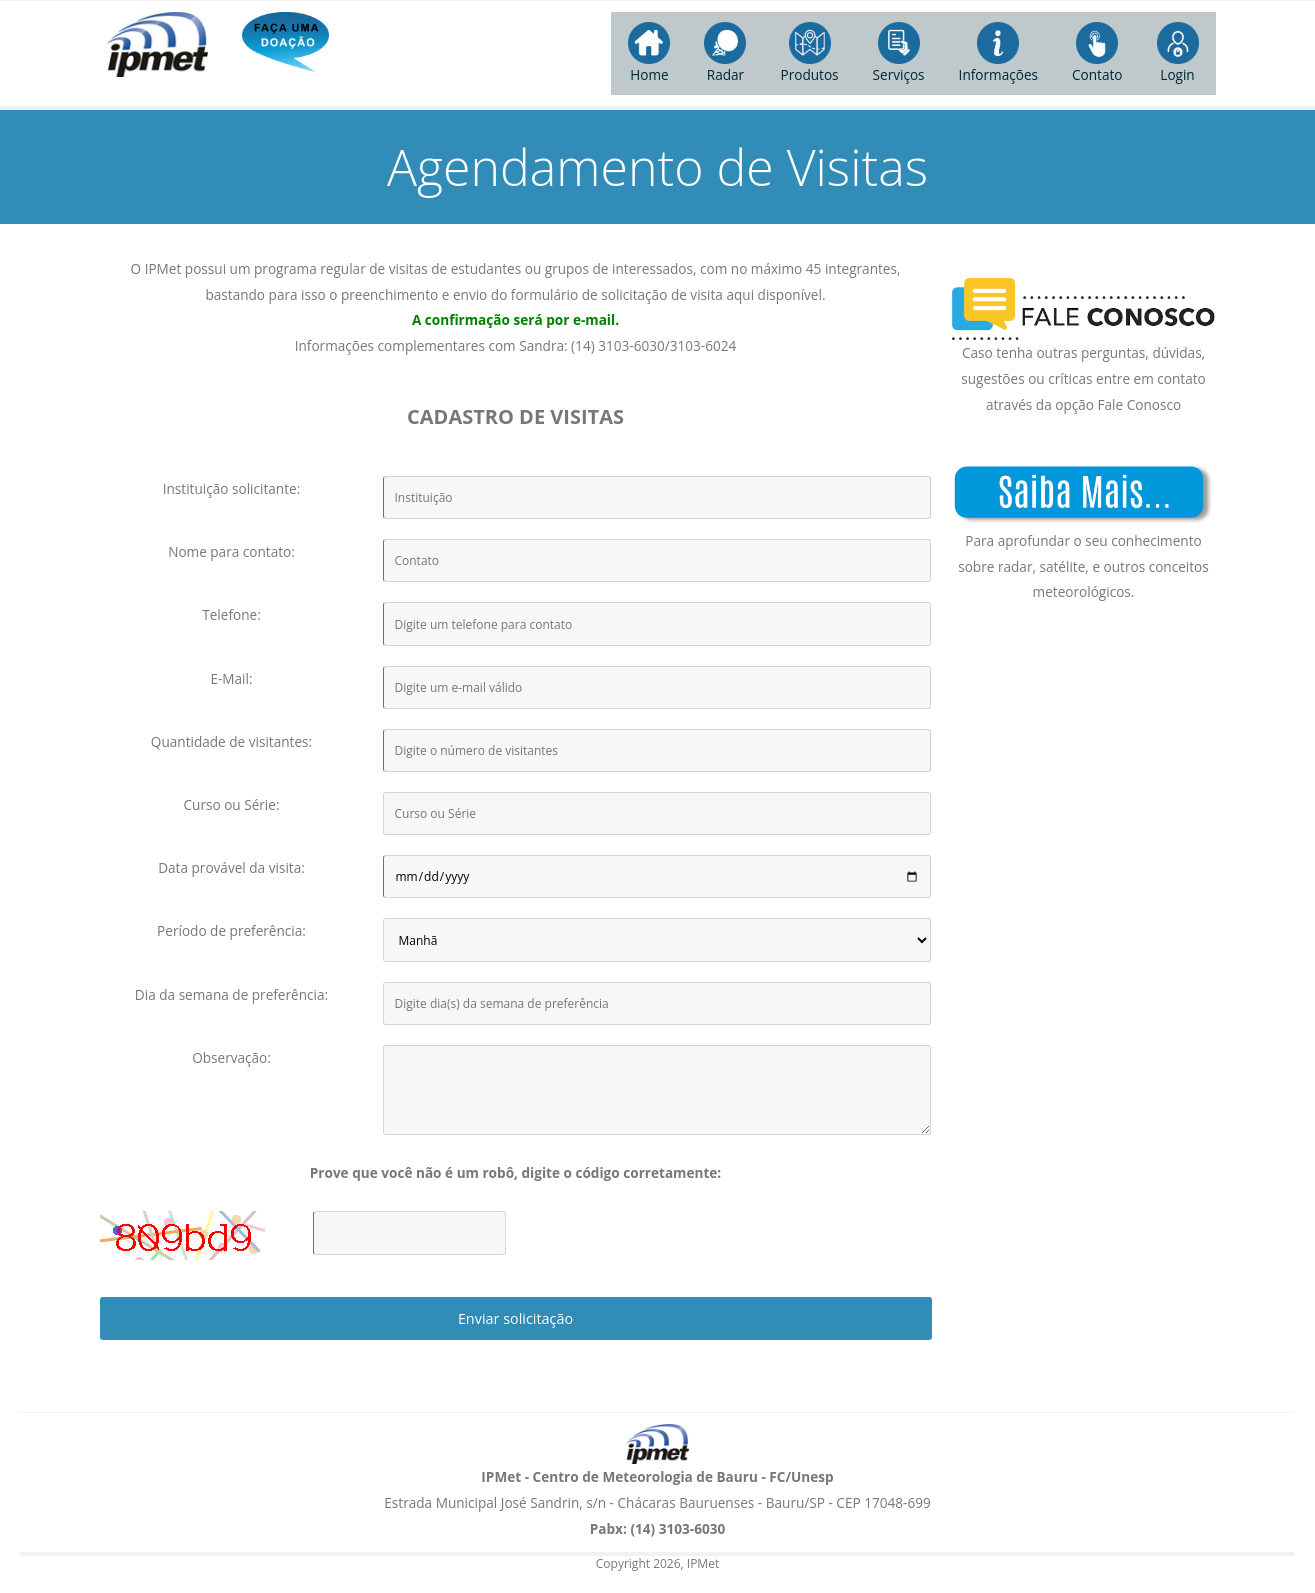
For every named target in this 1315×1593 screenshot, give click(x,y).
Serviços (899, 53)
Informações (998, 53)
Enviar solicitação (515, 1318)
